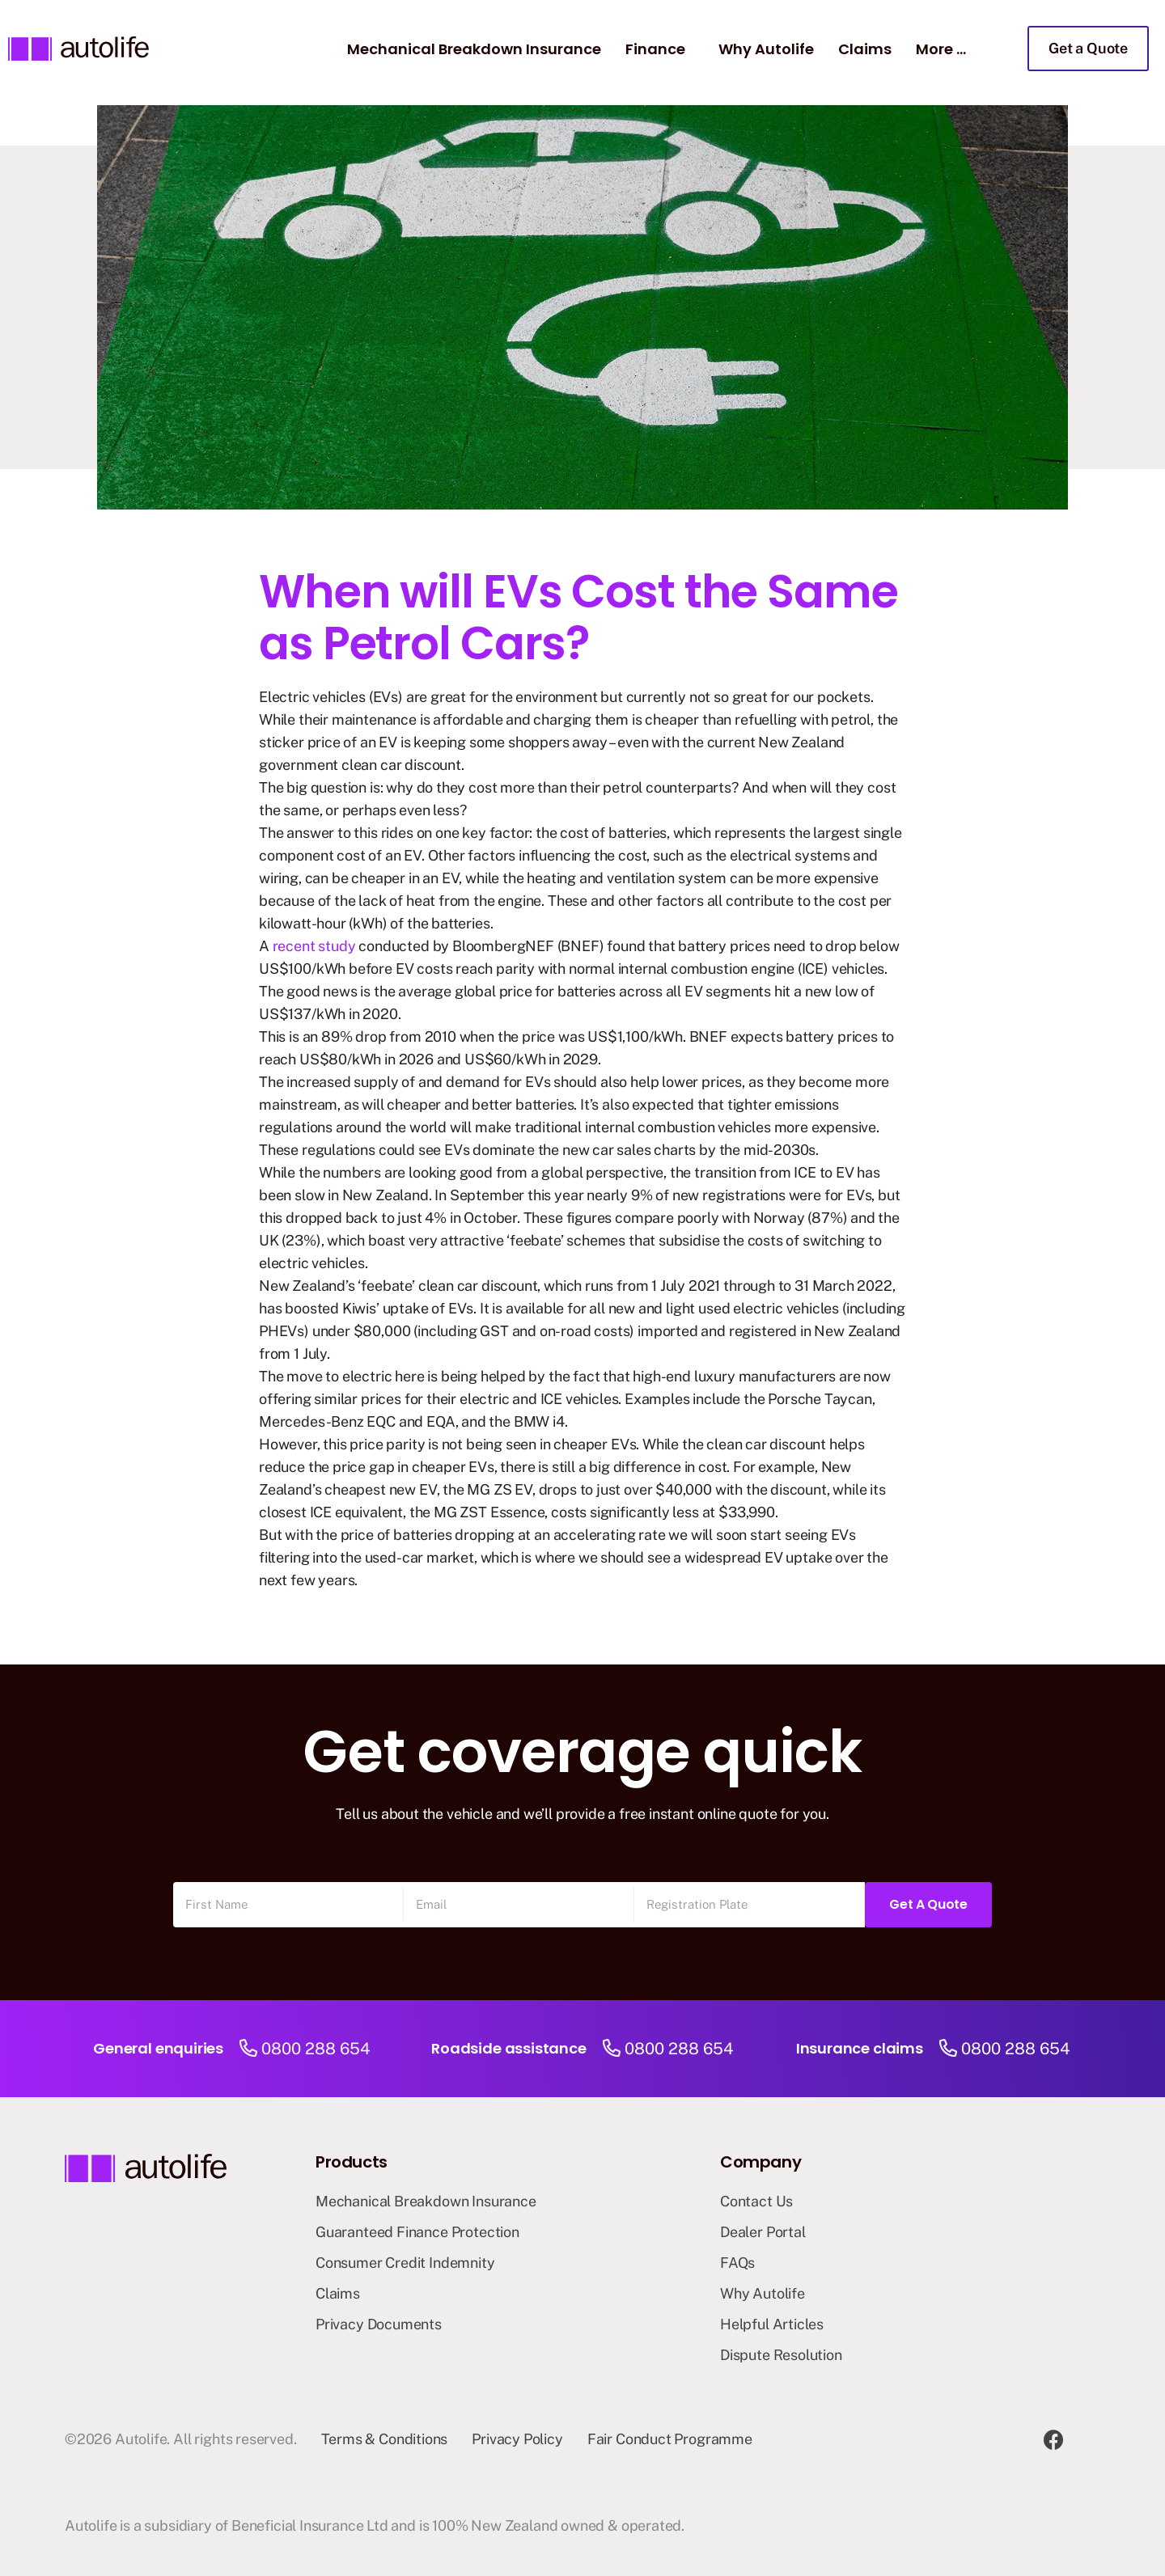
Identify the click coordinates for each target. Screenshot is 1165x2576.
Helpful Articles (772, 2324)
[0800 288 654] (248, 2048)
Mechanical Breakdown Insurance (474, 49)
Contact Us (756, 2201)
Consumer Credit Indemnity (405, 2262)
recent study (314, 945)
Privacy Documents (379, 2324)
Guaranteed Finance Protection (417, 2231)
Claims (865, 49)
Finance (655, 49)
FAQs (737, 2262)
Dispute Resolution (781, 2354)
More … (941, 49)
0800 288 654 (316, 2048)
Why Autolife (766, 49)
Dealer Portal (763, 2231)
